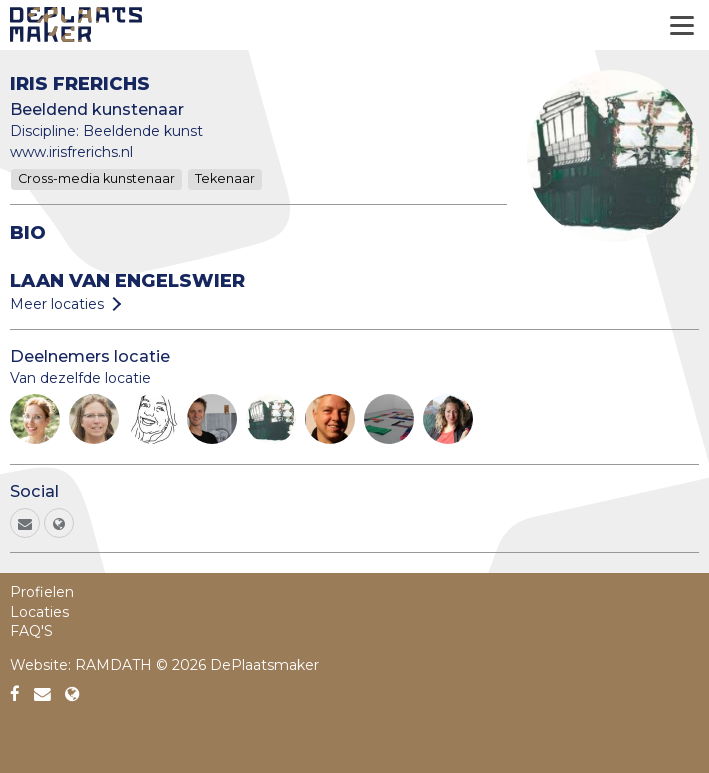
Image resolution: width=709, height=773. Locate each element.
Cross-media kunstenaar (96, 178)
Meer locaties (57, 304)
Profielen (42, 592)
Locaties (39, 612)
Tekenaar (225, 178)
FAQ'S (31, 631)
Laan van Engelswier (127, 280)
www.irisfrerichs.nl (71, 152)
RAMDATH (113, 665)
